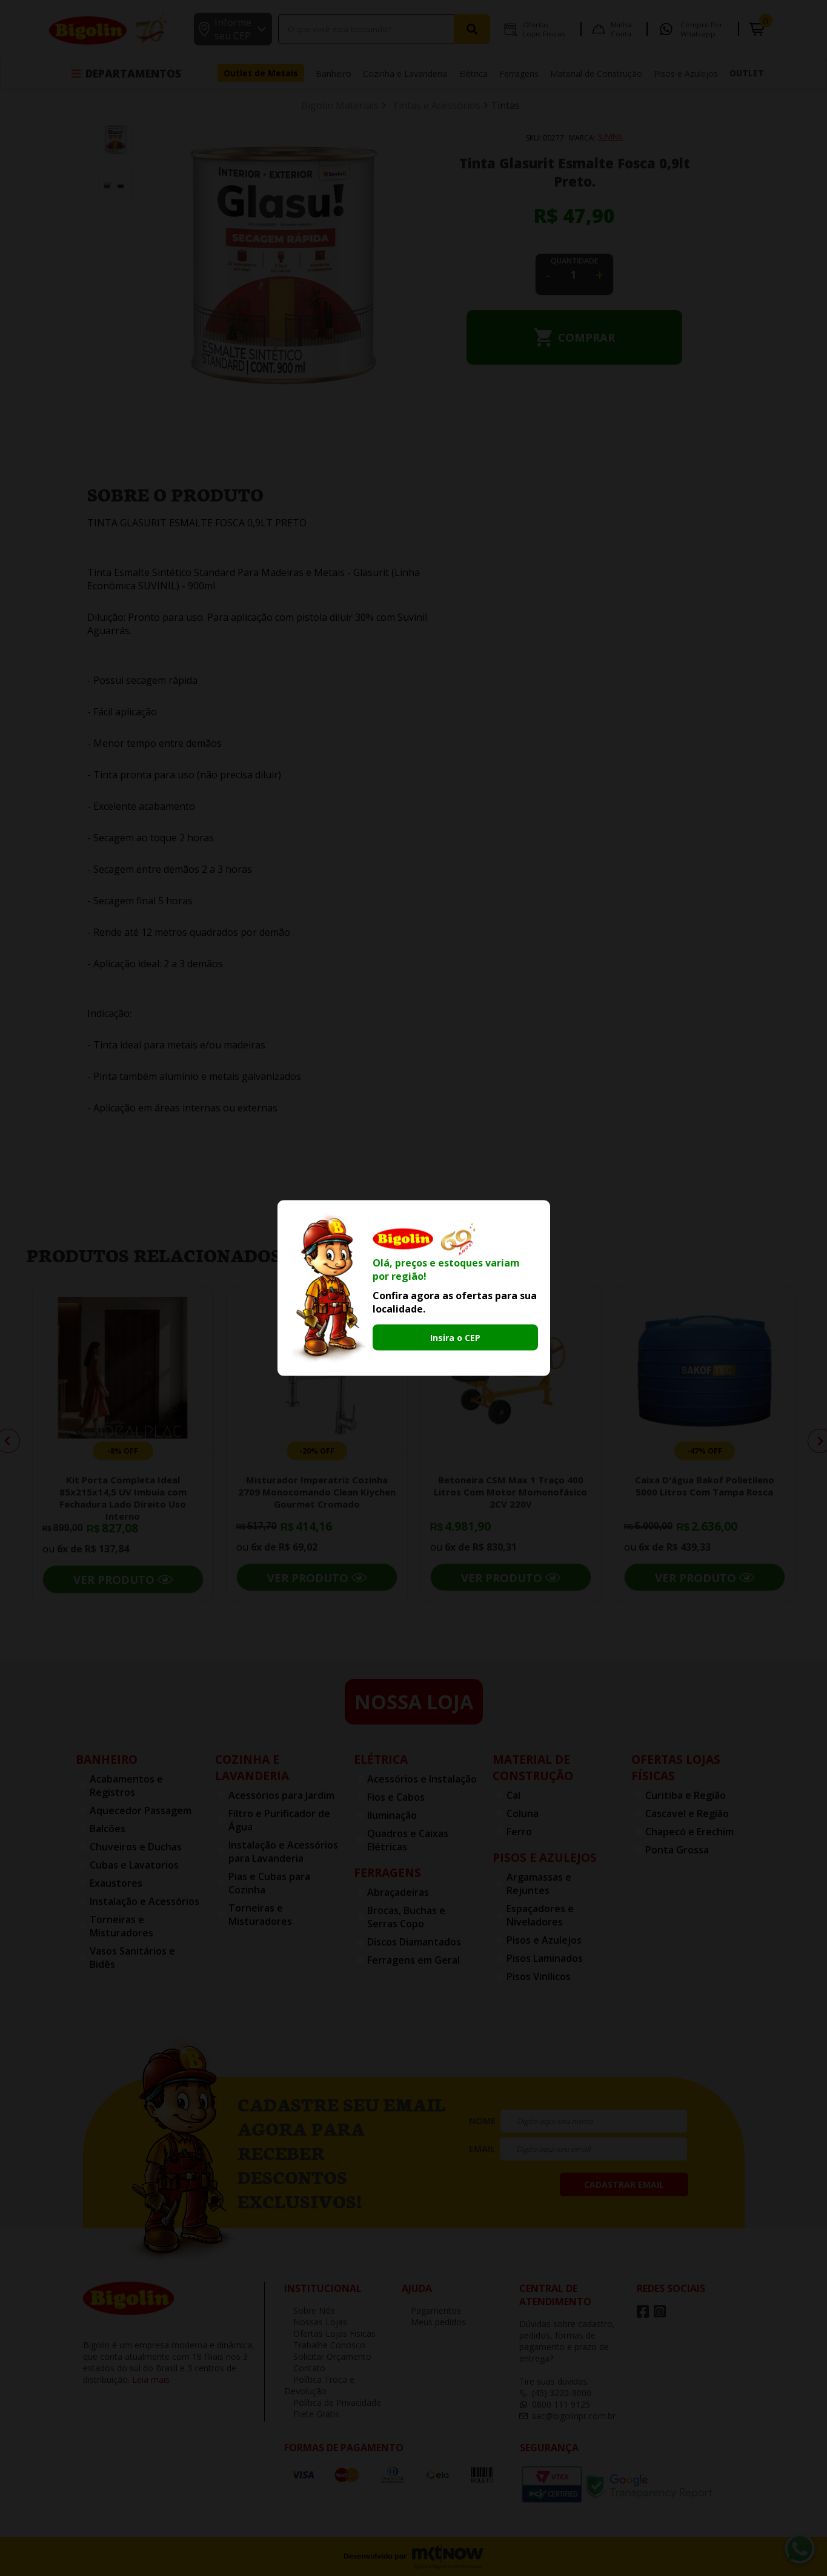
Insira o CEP (455, 1337)
